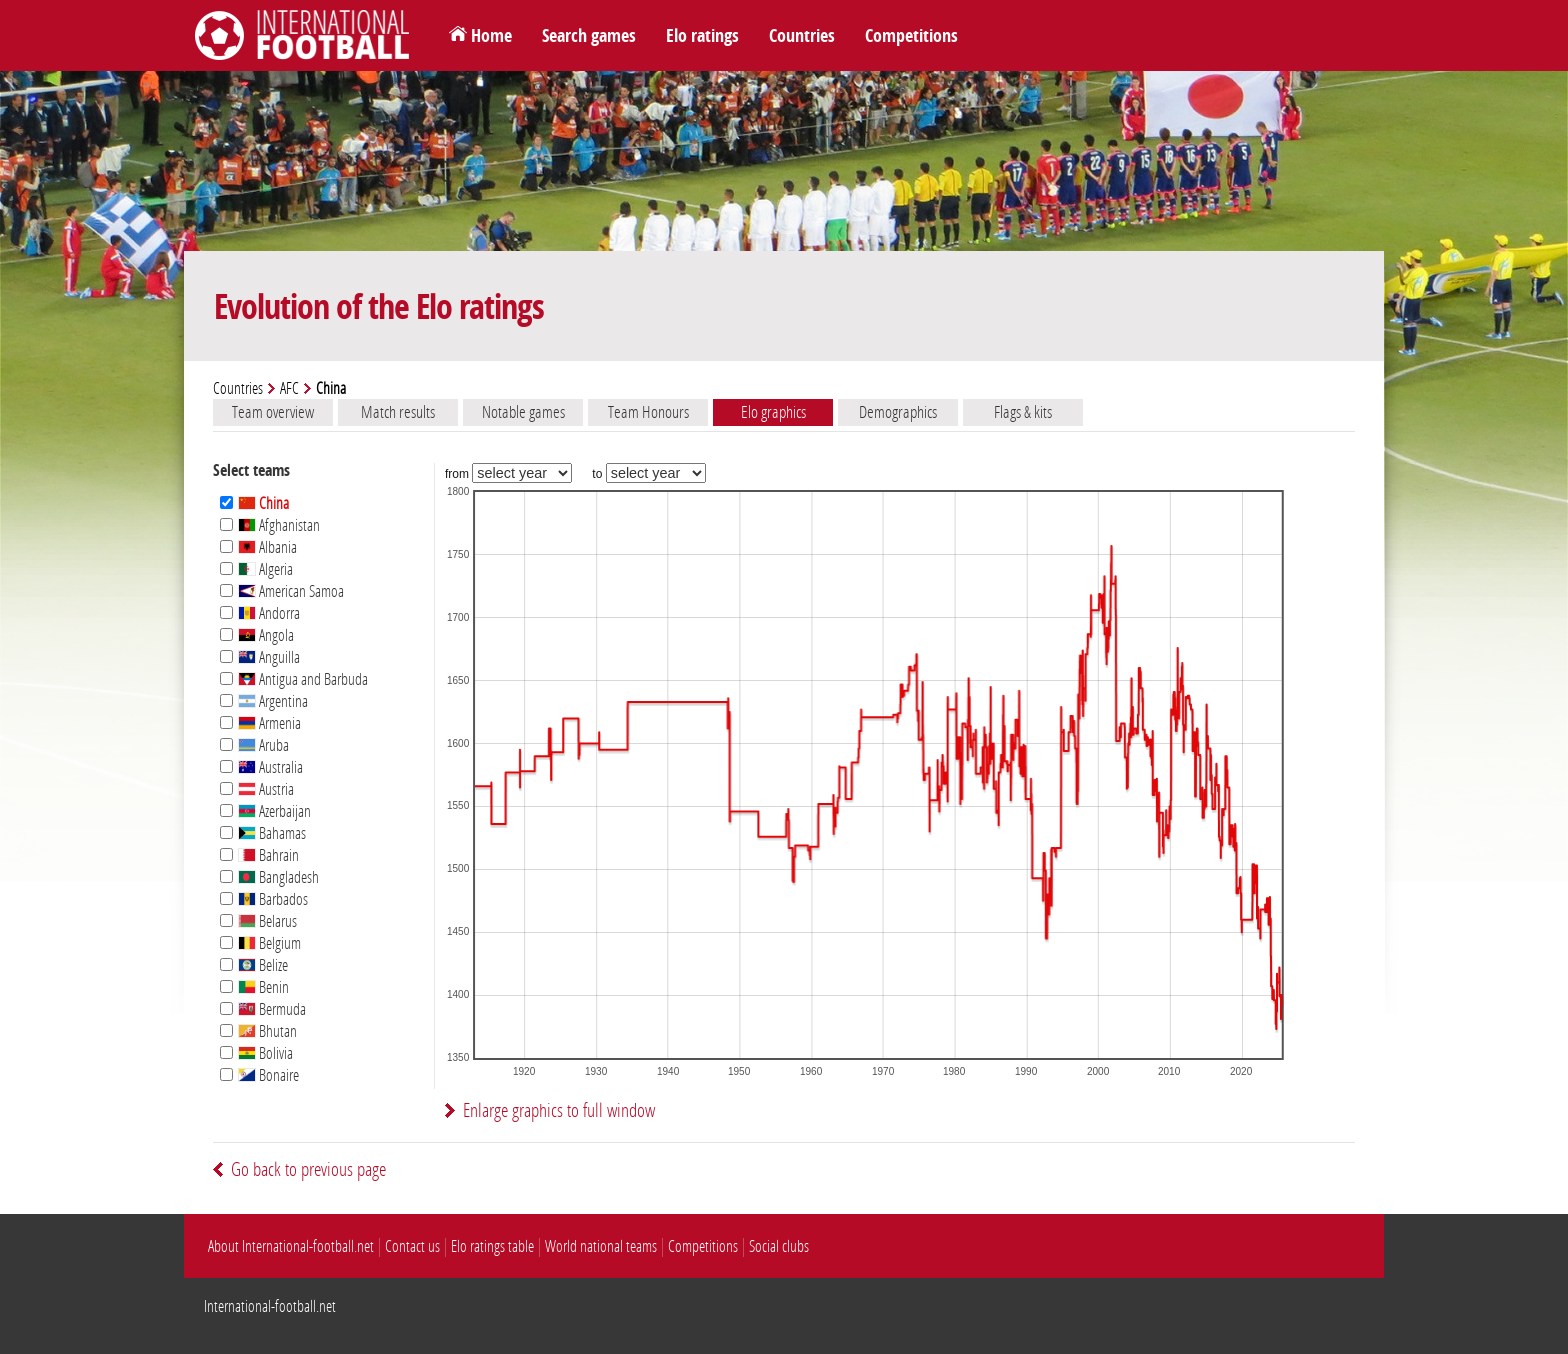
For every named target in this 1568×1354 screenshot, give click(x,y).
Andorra (269, 613)
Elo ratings (702, 36)
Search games (589, 36)
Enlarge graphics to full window (559, 1110)
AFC (289, 388)
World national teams (601, 1246)
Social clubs (779, 1246)
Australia (270, 767)
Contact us (412, 1246)
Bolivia (265, 1053)
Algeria (265, 569)
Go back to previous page (308, 1169)
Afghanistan (279, 525)
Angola (266, 635)
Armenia (269, 723)
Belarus (267, 921)
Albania (267, 547)
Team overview (273, 412)
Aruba (263, 745)
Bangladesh (278, 877)
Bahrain (268, 855)
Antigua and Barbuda (303, 679)
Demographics (898, 412)
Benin (263, 987)
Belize (263, 965)
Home (491, 36)
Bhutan (267, 1031)
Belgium (269, 943)
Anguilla (269, 657)
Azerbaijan (274, 811)
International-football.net (270, 1306)
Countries (802, 36)
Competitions (911, 36)
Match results (398, 412)
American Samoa (291, 591)
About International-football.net (291, 1246)
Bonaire (268, 1075)
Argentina (273, 701)
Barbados (273, 899)
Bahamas (272, 833)
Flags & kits (1023, 412)
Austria (266, 789)
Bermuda (272, 1009)
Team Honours (648, 412)
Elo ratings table (492, 1246)
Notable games (523, 412)
